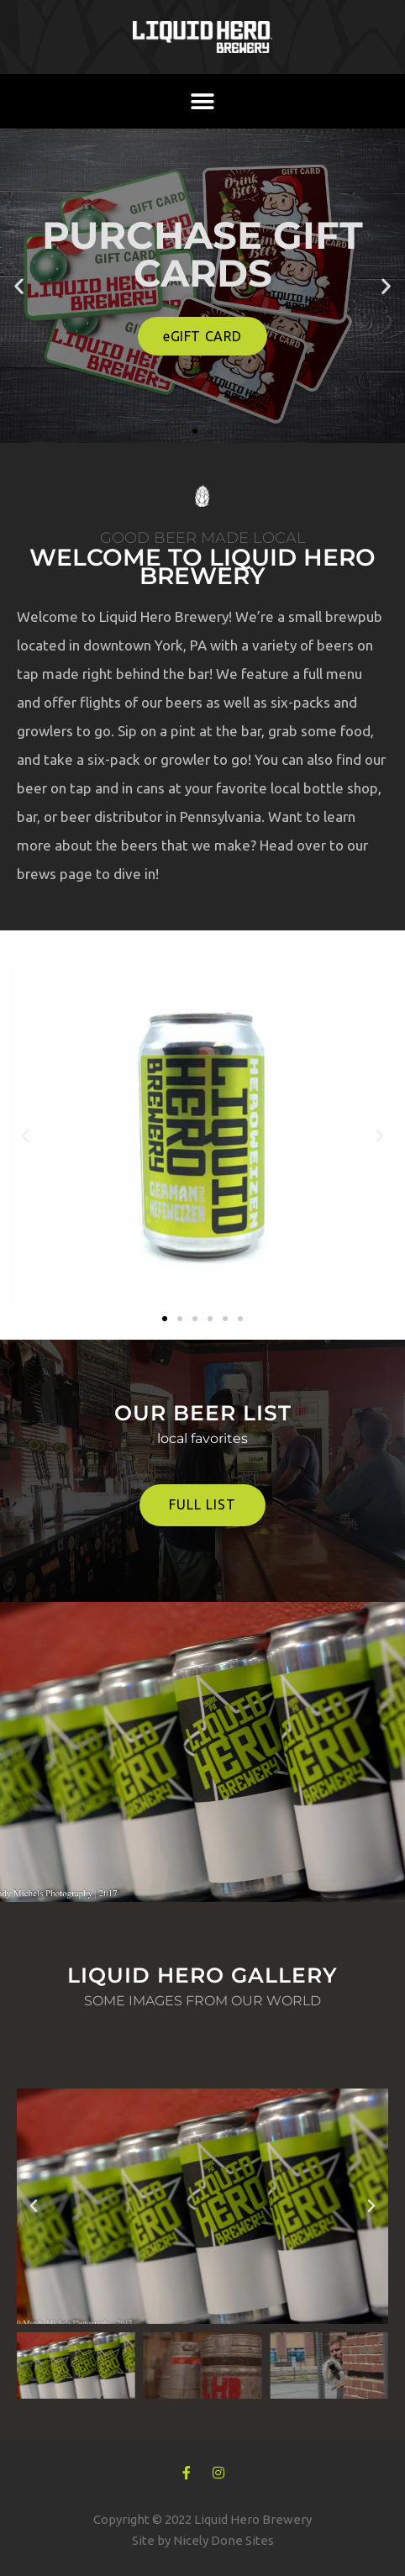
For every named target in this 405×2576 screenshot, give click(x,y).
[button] (203, 101)
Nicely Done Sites (223, 2540)
